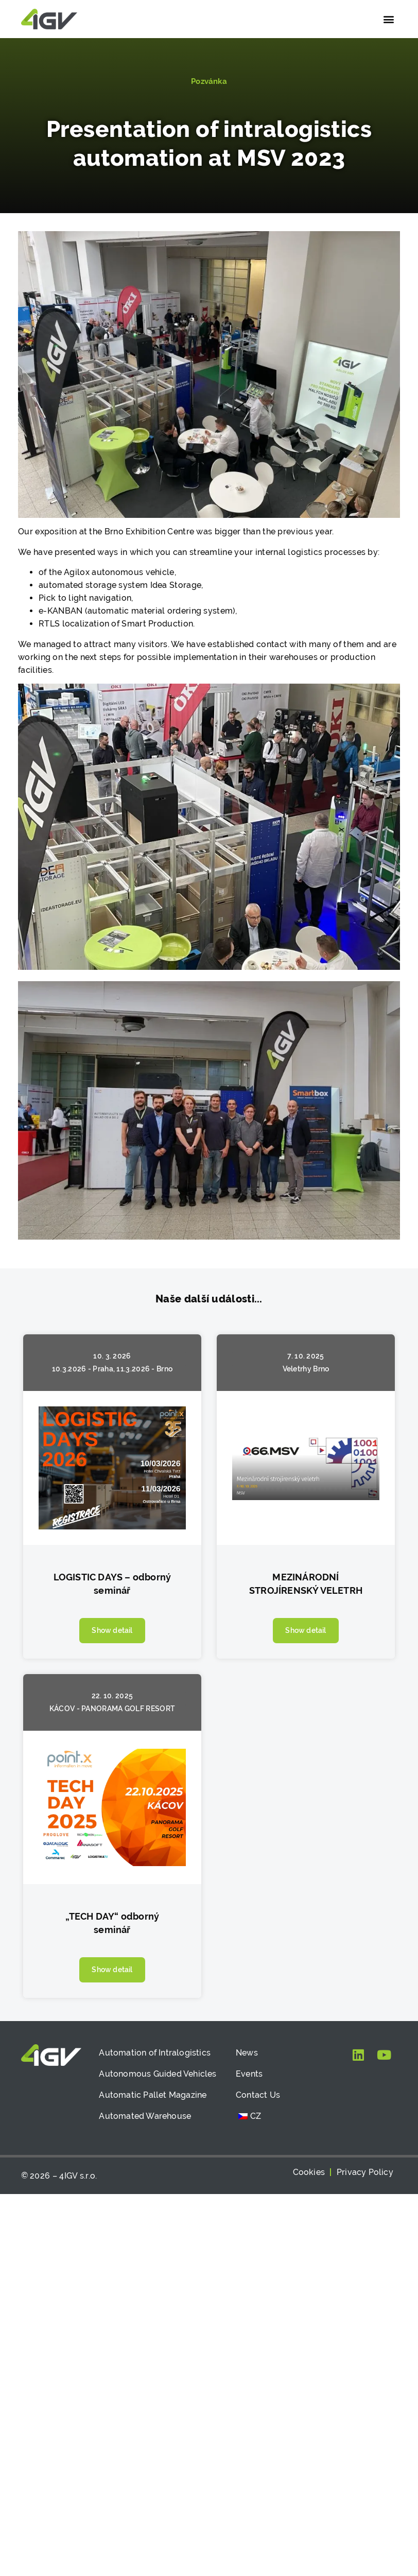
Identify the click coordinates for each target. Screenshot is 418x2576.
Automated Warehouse (145, 2116)
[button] (388, 19)
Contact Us (258, 2095)
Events (249, 2074)
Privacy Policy (365, 2172)
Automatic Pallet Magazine (152, 2095)
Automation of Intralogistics (155, 2053)
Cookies (309, 2172)
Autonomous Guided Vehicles (157, 2074)
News (247, 2053)
